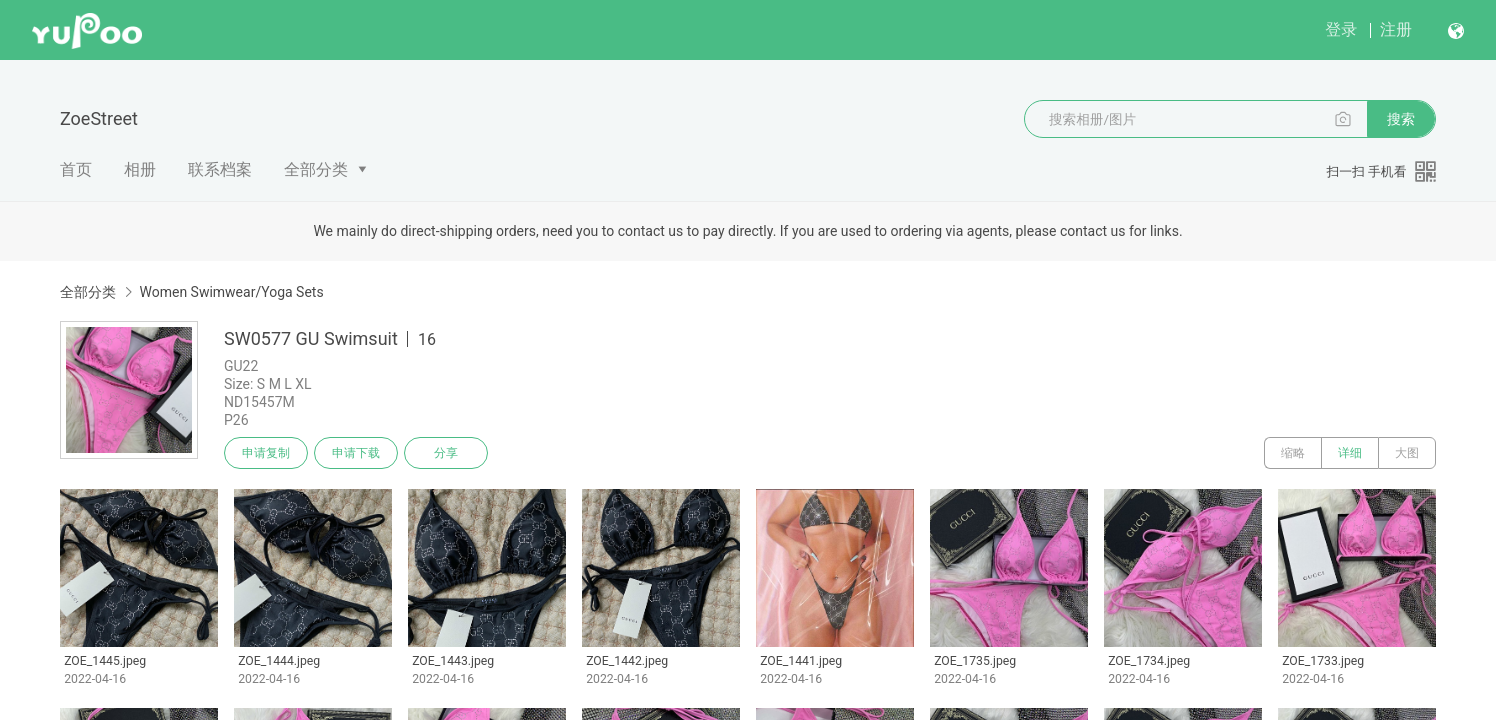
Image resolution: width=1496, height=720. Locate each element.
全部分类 (316, 169)
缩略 (1293, 453)
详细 (1350, 453)
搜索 (1401, 119)
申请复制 (266, 453)
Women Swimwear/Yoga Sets (231, 292)
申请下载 (356, 453)
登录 (1341, 29)
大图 (1407, 453)
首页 (76, 169)
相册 (140, 169)
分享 (446, 453)
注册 (1396, 29)
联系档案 (220, 169)
